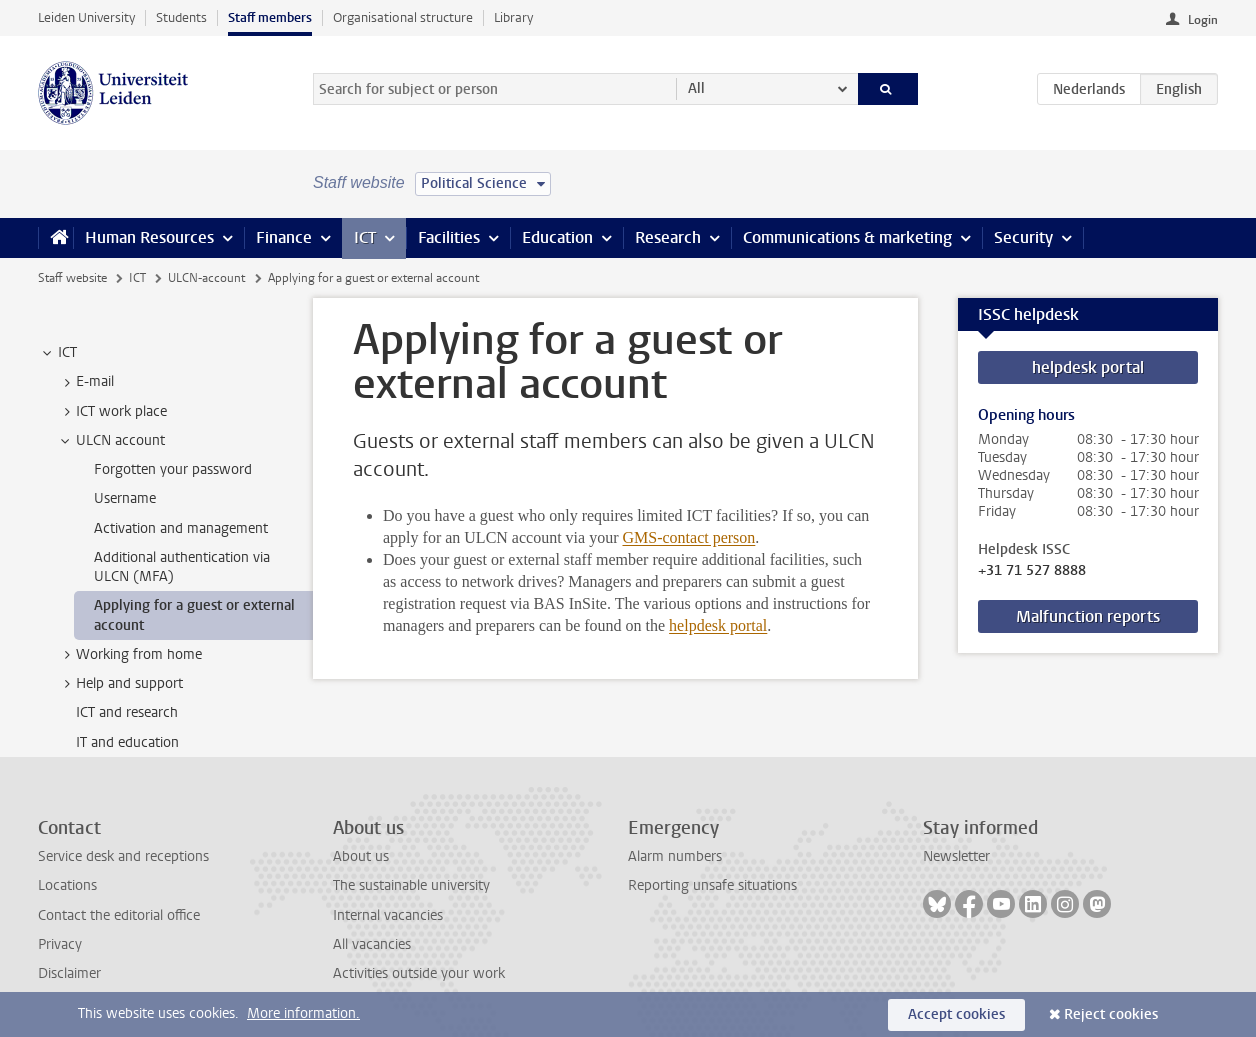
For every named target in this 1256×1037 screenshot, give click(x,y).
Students (181, 17)
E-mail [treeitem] (85, 382)
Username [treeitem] (125, 498)
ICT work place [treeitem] (112, 412)
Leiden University (86, 17)
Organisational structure (403, 17)
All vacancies (372, 944)
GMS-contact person (688, 537)
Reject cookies (1111, 1014)
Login (1203, 20)
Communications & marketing (847, 237)
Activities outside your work (419, 973)
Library (513, 17)
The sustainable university (411, 885)
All (696, 88)
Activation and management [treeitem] (181, 528)
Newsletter (956, 856)
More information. (303, 1013)
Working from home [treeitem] (129, 655)
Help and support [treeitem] (120, 684)
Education (557, 237)
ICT (365, 237)
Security (1023, 237)
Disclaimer (69, 973)
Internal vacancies (388, 915)
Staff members (270, 17)
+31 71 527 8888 (1032, 571)
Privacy (60, 944)
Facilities (449, 237)
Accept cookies (956, 1014)
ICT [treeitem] (58, 353)
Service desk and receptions (123, 856)
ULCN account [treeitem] (111, 441)
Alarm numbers (675, 856)
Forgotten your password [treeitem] (173, 469)
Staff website (72, 278)
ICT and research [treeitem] (127, 712)
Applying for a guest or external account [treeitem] (194, 615)
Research (668, 237)
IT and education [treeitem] (127, 742)
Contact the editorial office (119, 915)
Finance (284, 237)
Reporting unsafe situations (712, 885)
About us (361, 856)
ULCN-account (206, 278)
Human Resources (149, 237)
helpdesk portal (718, 625)
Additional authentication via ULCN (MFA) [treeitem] (182, 567)
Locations (67, 885)
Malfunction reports (1088, 616)
